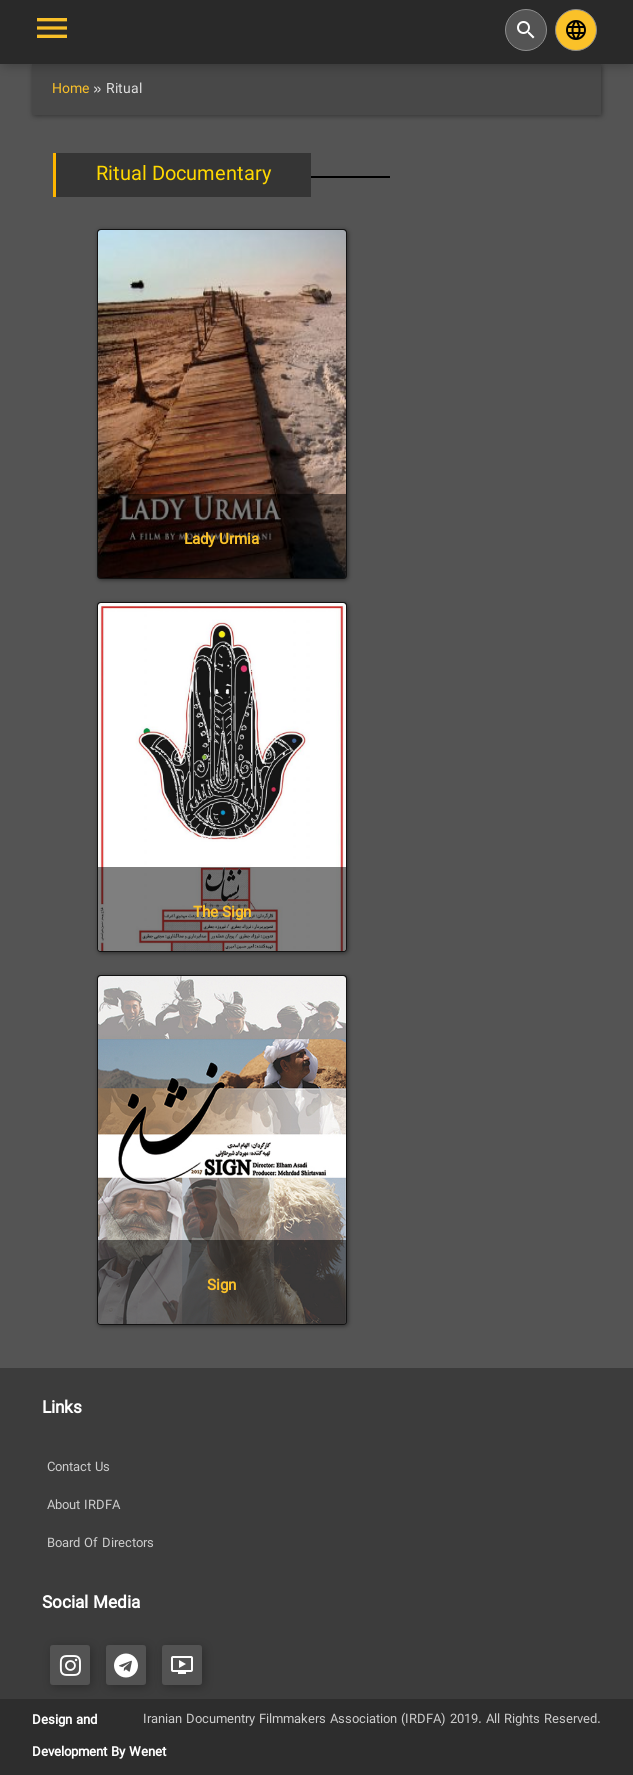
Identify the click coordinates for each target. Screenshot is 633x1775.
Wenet (147, 1753)
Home (70, 89)
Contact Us (78, 1468)
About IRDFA (83, 1506)
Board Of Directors (100, 1544)
